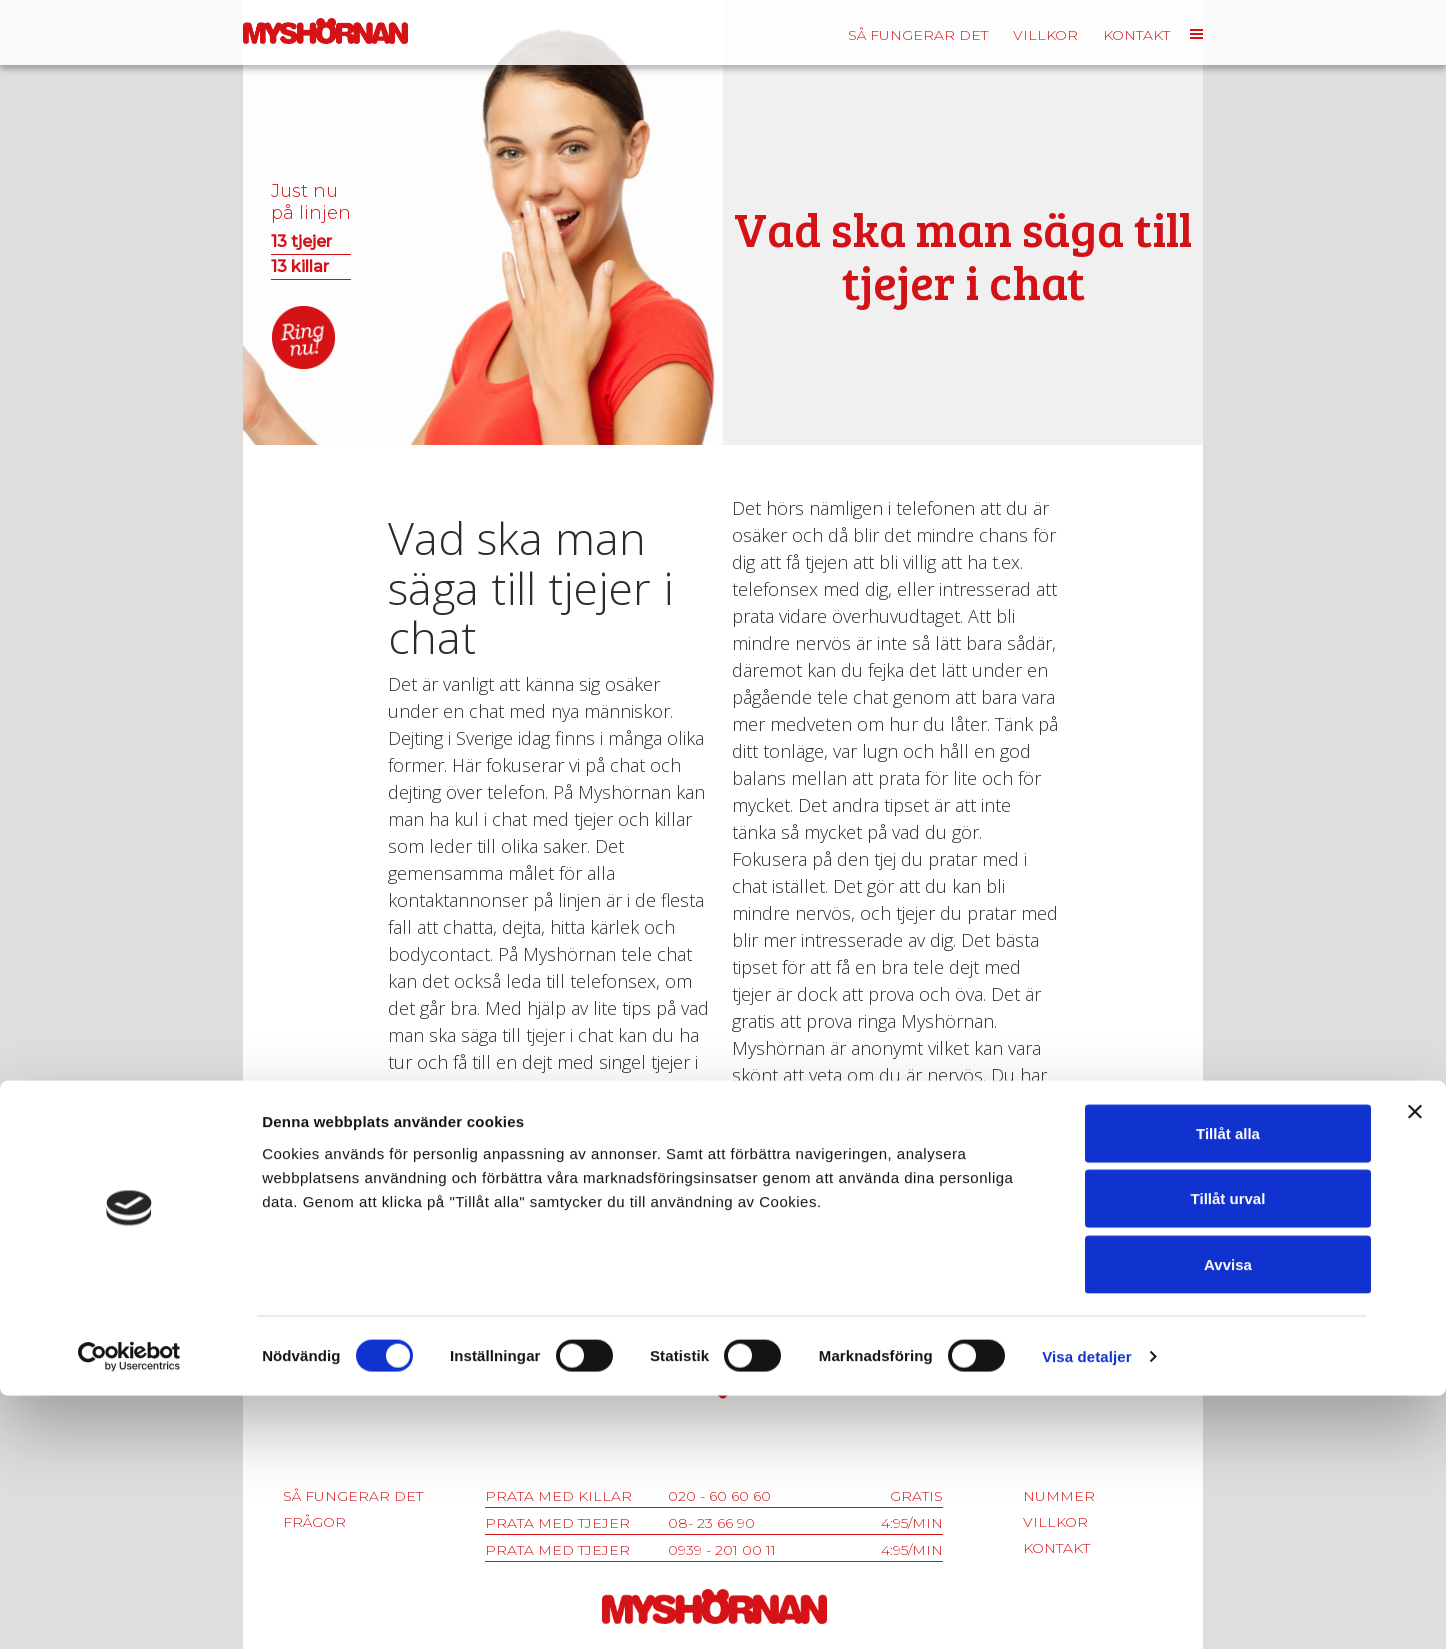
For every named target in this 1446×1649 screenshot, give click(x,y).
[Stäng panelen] (1415, 1365)
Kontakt (1136, 35)
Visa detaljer (1086, 1609)
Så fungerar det (918, 35)
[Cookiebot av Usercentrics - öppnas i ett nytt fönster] (129, 1610)
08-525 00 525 (715, 1299)
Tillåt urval (1228, 1452)
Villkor (1045, 35)
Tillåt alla (1228, 1386)
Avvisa (1228, 1517)
